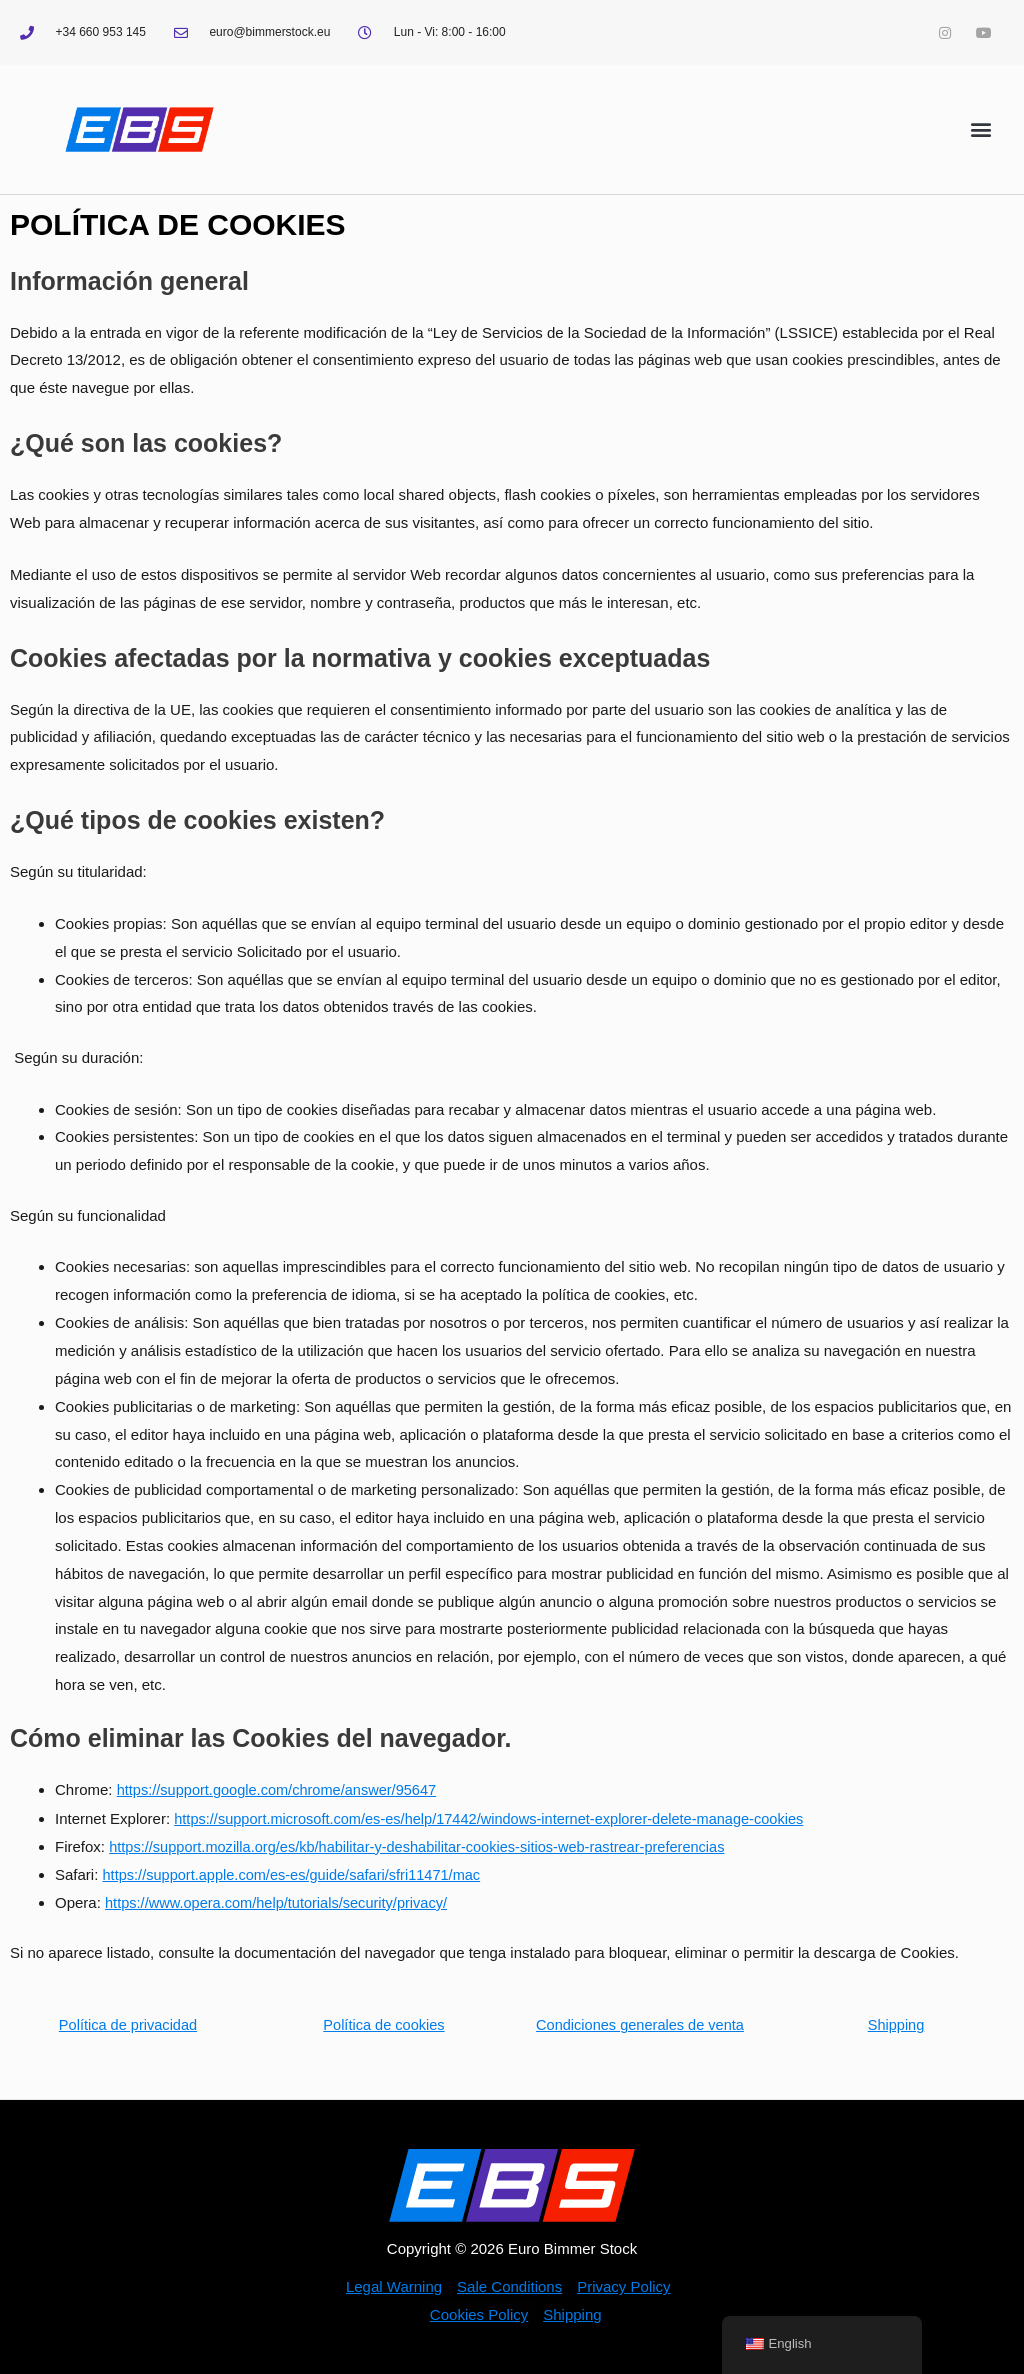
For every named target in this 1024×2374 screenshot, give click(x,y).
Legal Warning (394, 2286)
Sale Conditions (509, 2286)
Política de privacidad (128, 2023)
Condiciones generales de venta (640, 2023)
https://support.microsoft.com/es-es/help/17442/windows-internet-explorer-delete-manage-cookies (498, 1817)
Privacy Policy (623, 2286)
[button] (980, 129)
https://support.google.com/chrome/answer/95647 (281, 1789)
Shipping (896, 2023)
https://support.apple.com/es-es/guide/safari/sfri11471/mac (297, 1873)
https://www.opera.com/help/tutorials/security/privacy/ (281, 1901)
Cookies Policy (479, 2314)
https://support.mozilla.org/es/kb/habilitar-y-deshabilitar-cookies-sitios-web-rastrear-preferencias (426, 1845)
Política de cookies (383, 2023)
